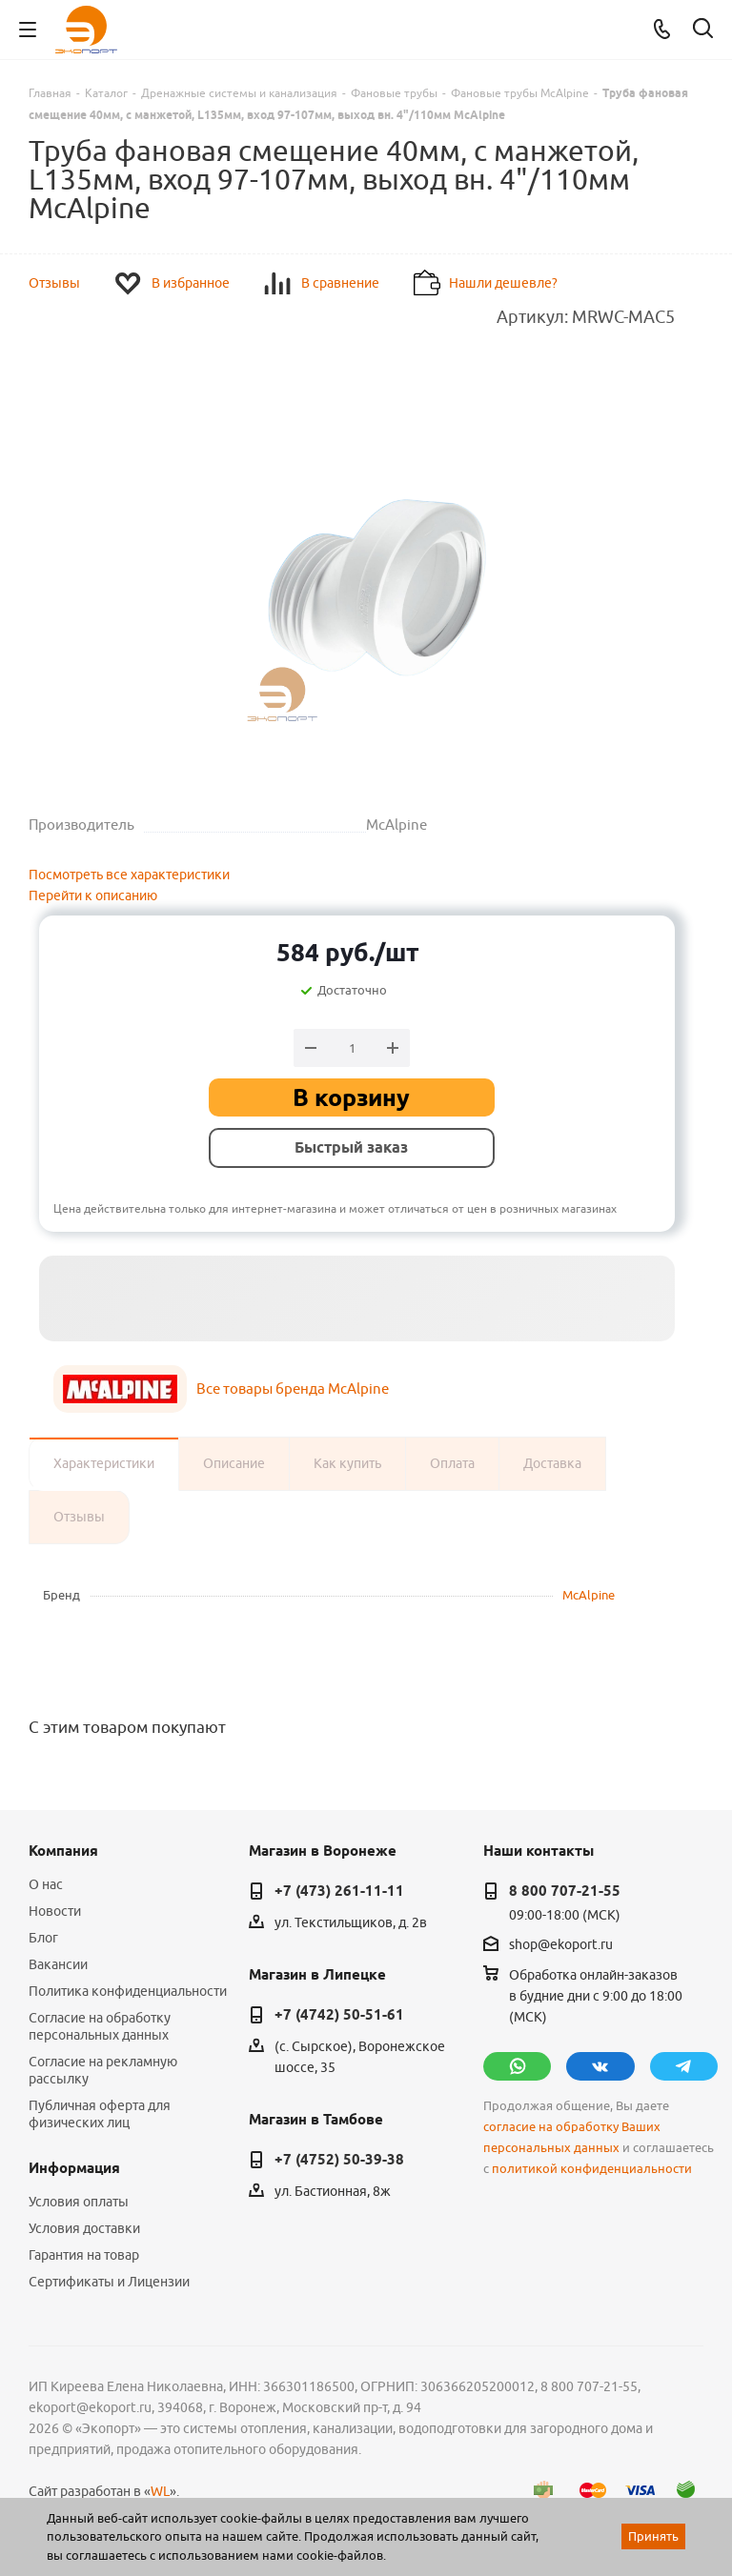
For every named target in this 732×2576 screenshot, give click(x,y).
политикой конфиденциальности (592, 2169)
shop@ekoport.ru (561, 1944)
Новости (55, 1911)
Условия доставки (84, 2228)
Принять (653, 2536)
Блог (43, 1937)
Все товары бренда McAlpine (292, 1388)
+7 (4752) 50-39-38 (339, 2159)
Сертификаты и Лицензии (109, 2281)
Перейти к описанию (93, 895)
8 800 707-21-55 (564, 1891)
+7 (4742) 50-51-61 (339, 2014)
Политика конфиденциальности (128, 1991)
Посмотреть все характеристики (129, 874)
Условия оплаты (79, 2201)
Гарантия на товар (84, 2255)
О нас (46, 1884)
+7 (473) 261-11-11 (339, 1891)
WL (160, 2491)
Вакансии (58, 1964)
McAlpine (588, 1594)
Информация (74, 2168)
